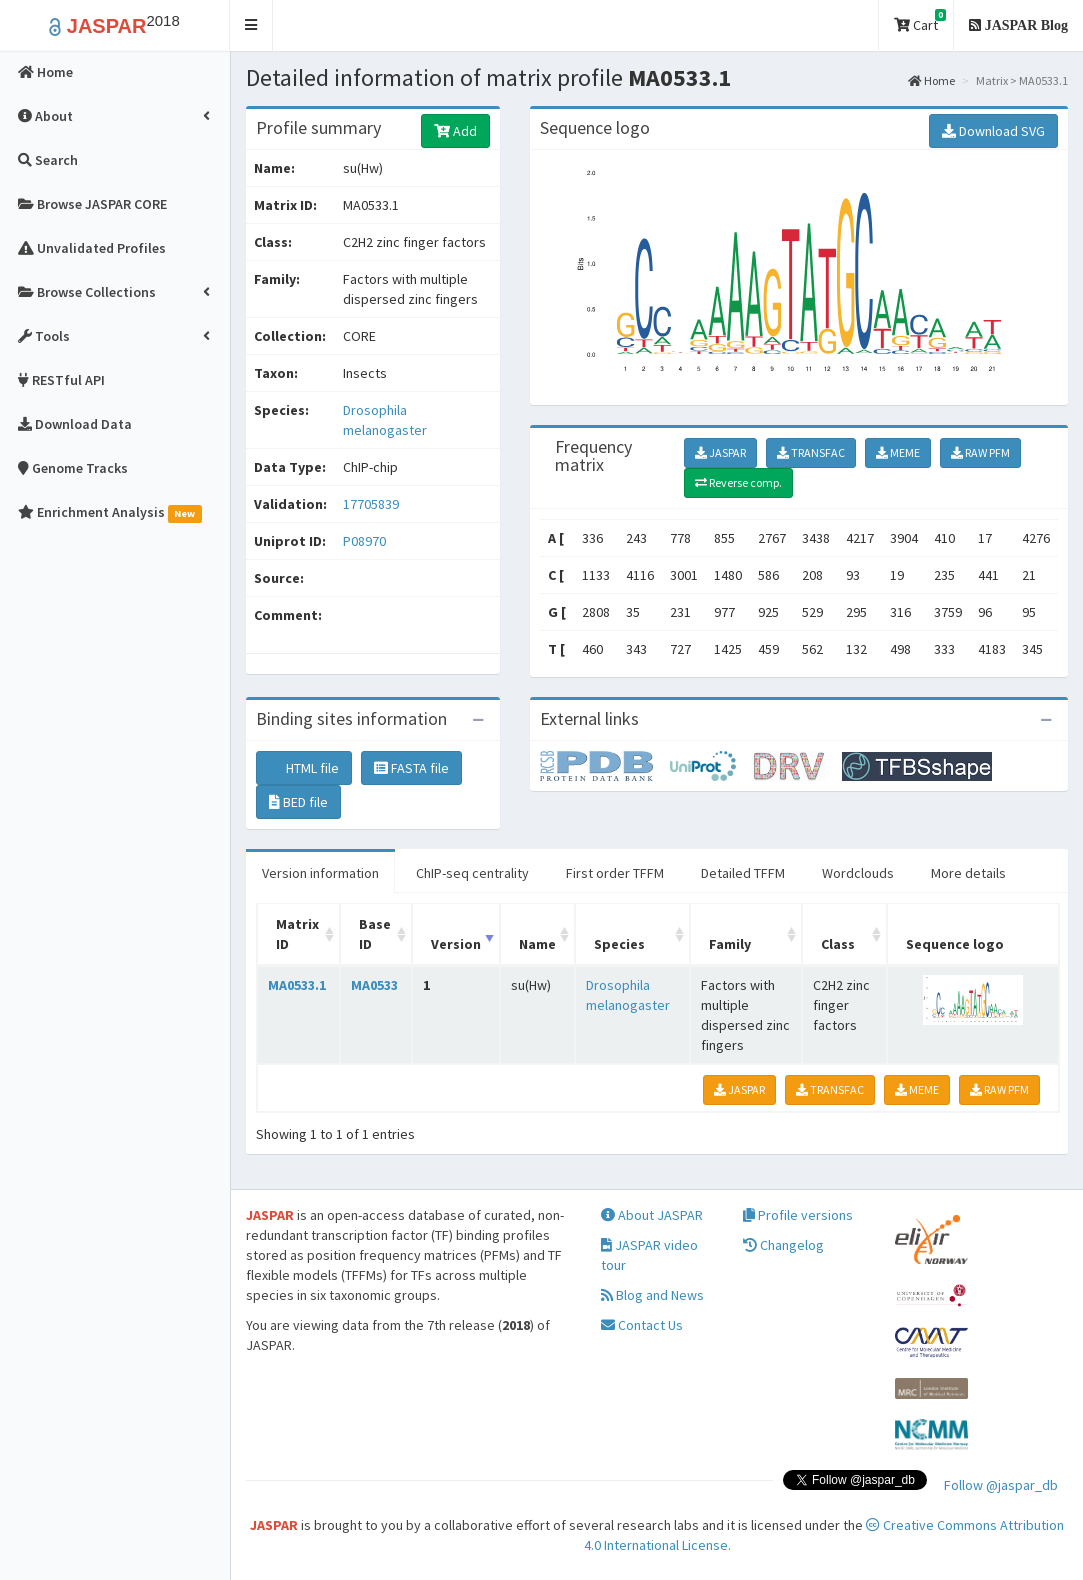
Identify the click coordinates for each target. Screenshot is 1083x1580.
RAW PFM (980, 452)
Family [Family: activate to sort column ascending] (730, 944)
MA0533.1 (297, 985)
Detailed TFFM (743, 873)
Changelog (783, 1245)
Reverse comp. (738, 482)
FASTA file (411, 768)
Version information (320, 873)
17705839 (371, 504)
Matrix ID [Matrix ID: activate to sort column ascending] (297, 934)
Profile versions (798, 1215)
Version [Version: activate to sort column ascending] (456, 944)
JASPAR (720, 452)
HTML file (304, 768)
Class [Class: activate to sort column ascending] (838, 944)
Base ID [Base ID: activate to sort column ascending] (375, 934)
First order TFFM (615, 873)
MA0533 (374, 985)
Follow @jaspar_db (1001, 1485)
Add (455, 131)
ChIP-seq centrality (472, 873)
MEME (898, 452)
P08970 (366, 541)
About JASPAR (652, 1215)
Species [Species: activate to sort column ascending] (619, 944)
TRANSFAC (811, 452)
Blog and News (652, 1295)
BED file (298, 802)
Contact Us (642, 1325)
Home (931, 80)
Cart (920, 21)
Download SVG (993, 131)
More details (968, 873)
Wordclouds (858, 873)
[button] (251, 25)
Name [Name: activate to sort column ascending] (537, 944)
